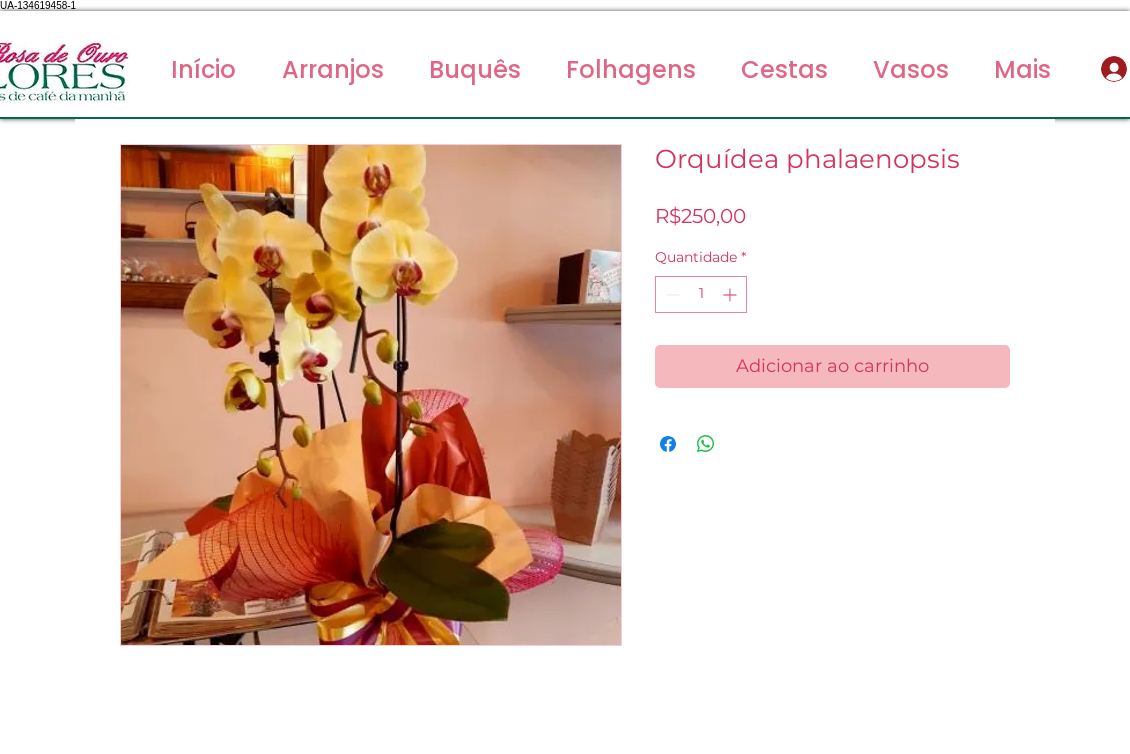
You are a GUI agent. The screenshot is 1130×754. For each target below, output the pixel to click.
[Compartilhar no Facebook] (668, 444)
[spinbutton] (701, 294)
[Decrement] (670, 294)
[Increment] (731, 294)
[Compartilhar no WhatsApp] (706, 444)
